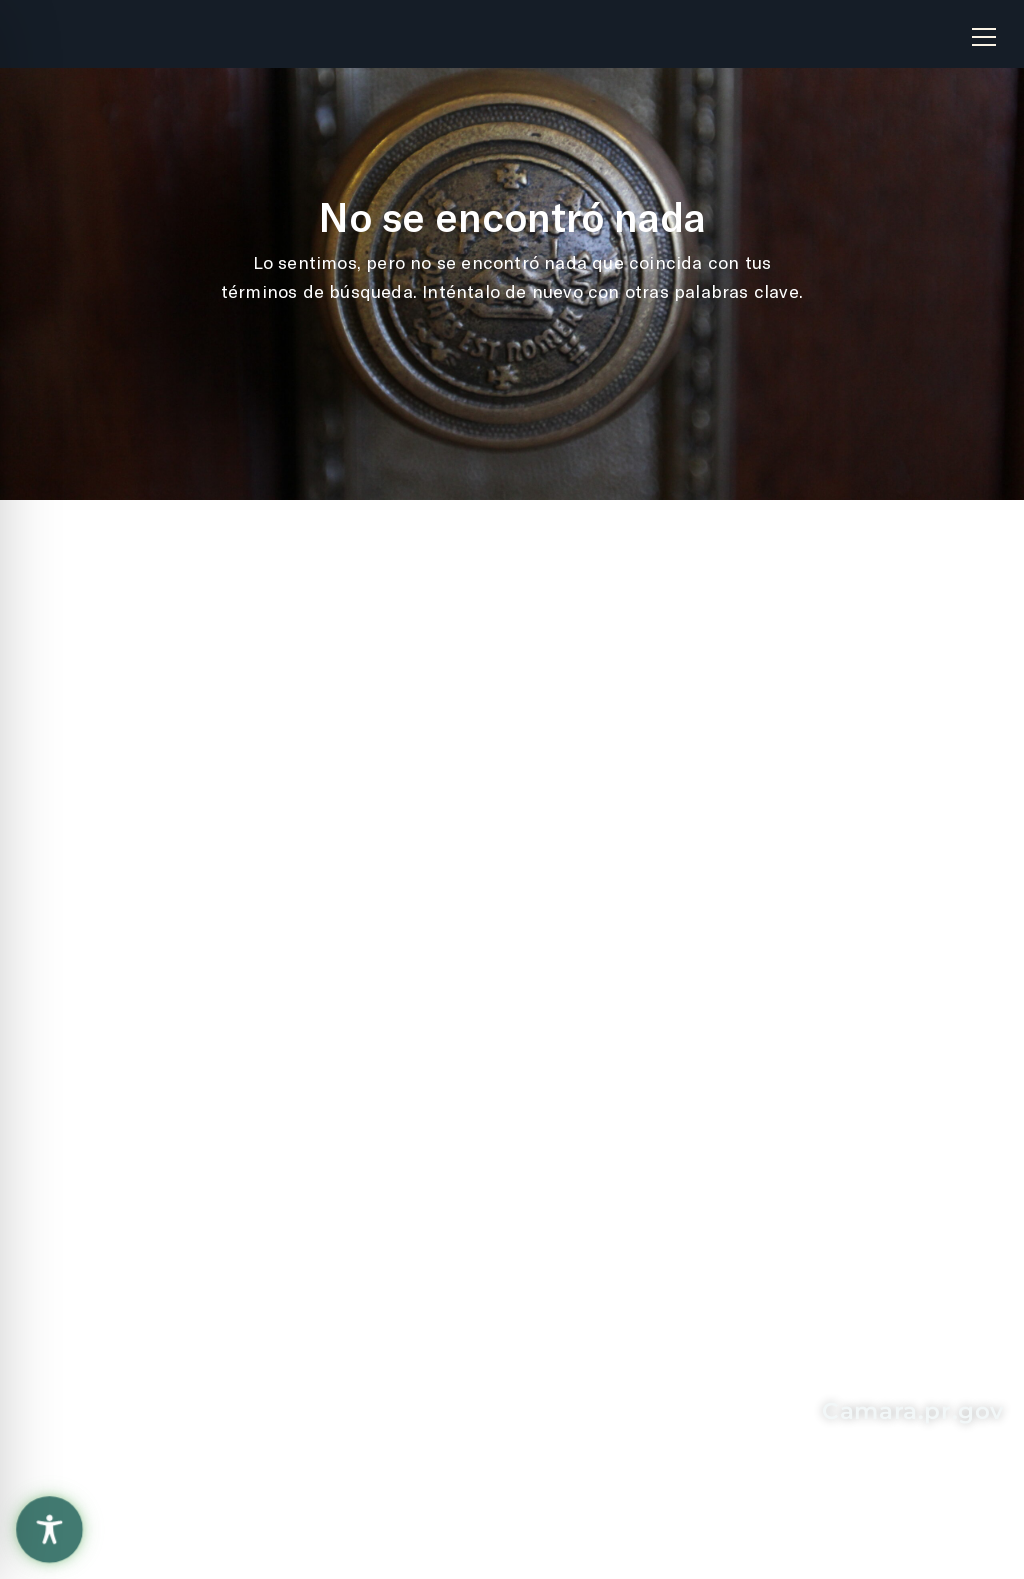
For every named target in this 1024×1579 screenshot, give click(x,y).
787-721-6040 (156, 1339)
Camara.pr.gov (913, 1411)
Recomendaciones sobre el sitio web (160, 746)
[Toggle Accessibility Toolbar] (49, 1529)
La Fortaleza (405, 845)
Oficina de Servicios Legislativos (439, 793)
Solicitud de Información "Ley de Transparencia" (773, 746)
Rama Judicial (413, 887)
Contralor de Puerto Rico (459, 928)
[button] (984, 29)
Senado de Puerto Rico (451, 970)
